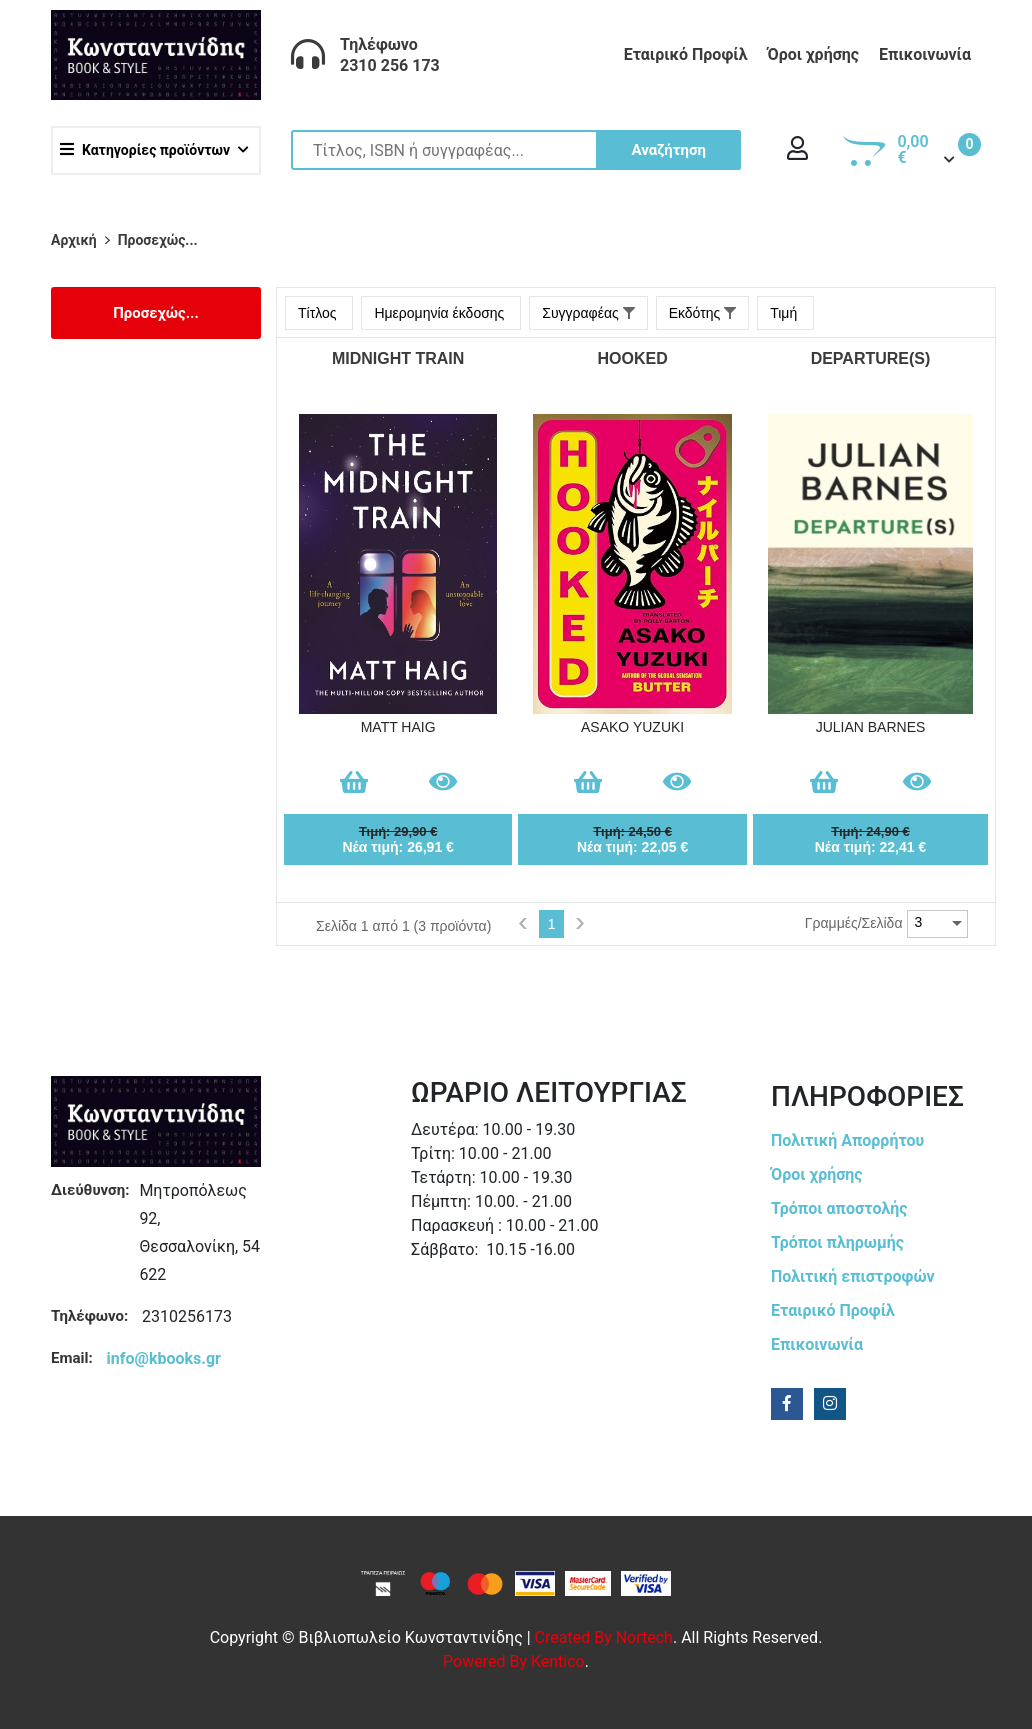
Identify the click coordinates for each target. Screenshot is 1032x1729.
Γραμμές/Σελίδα (854, 923)
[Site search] (516, 150)
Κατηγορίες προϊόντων (145, 149)
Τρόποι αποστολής (839, 1208)
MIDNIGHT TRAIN (398, 358)
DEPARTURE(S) (871, 358)
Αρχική (74, 240)
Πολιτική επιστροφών (853, 1276)
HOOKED (633, 358)
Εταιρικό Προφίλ (686, 54)
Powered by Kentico (514, 1661)
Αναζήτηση (668, 150)
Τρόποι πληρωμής (837, 1242)
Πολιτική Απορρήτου (847, 1140)
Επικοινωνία (925, 54)
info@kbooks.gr (164, 1358)
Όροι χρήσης (813, 54)
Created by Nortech (604, 1637)
